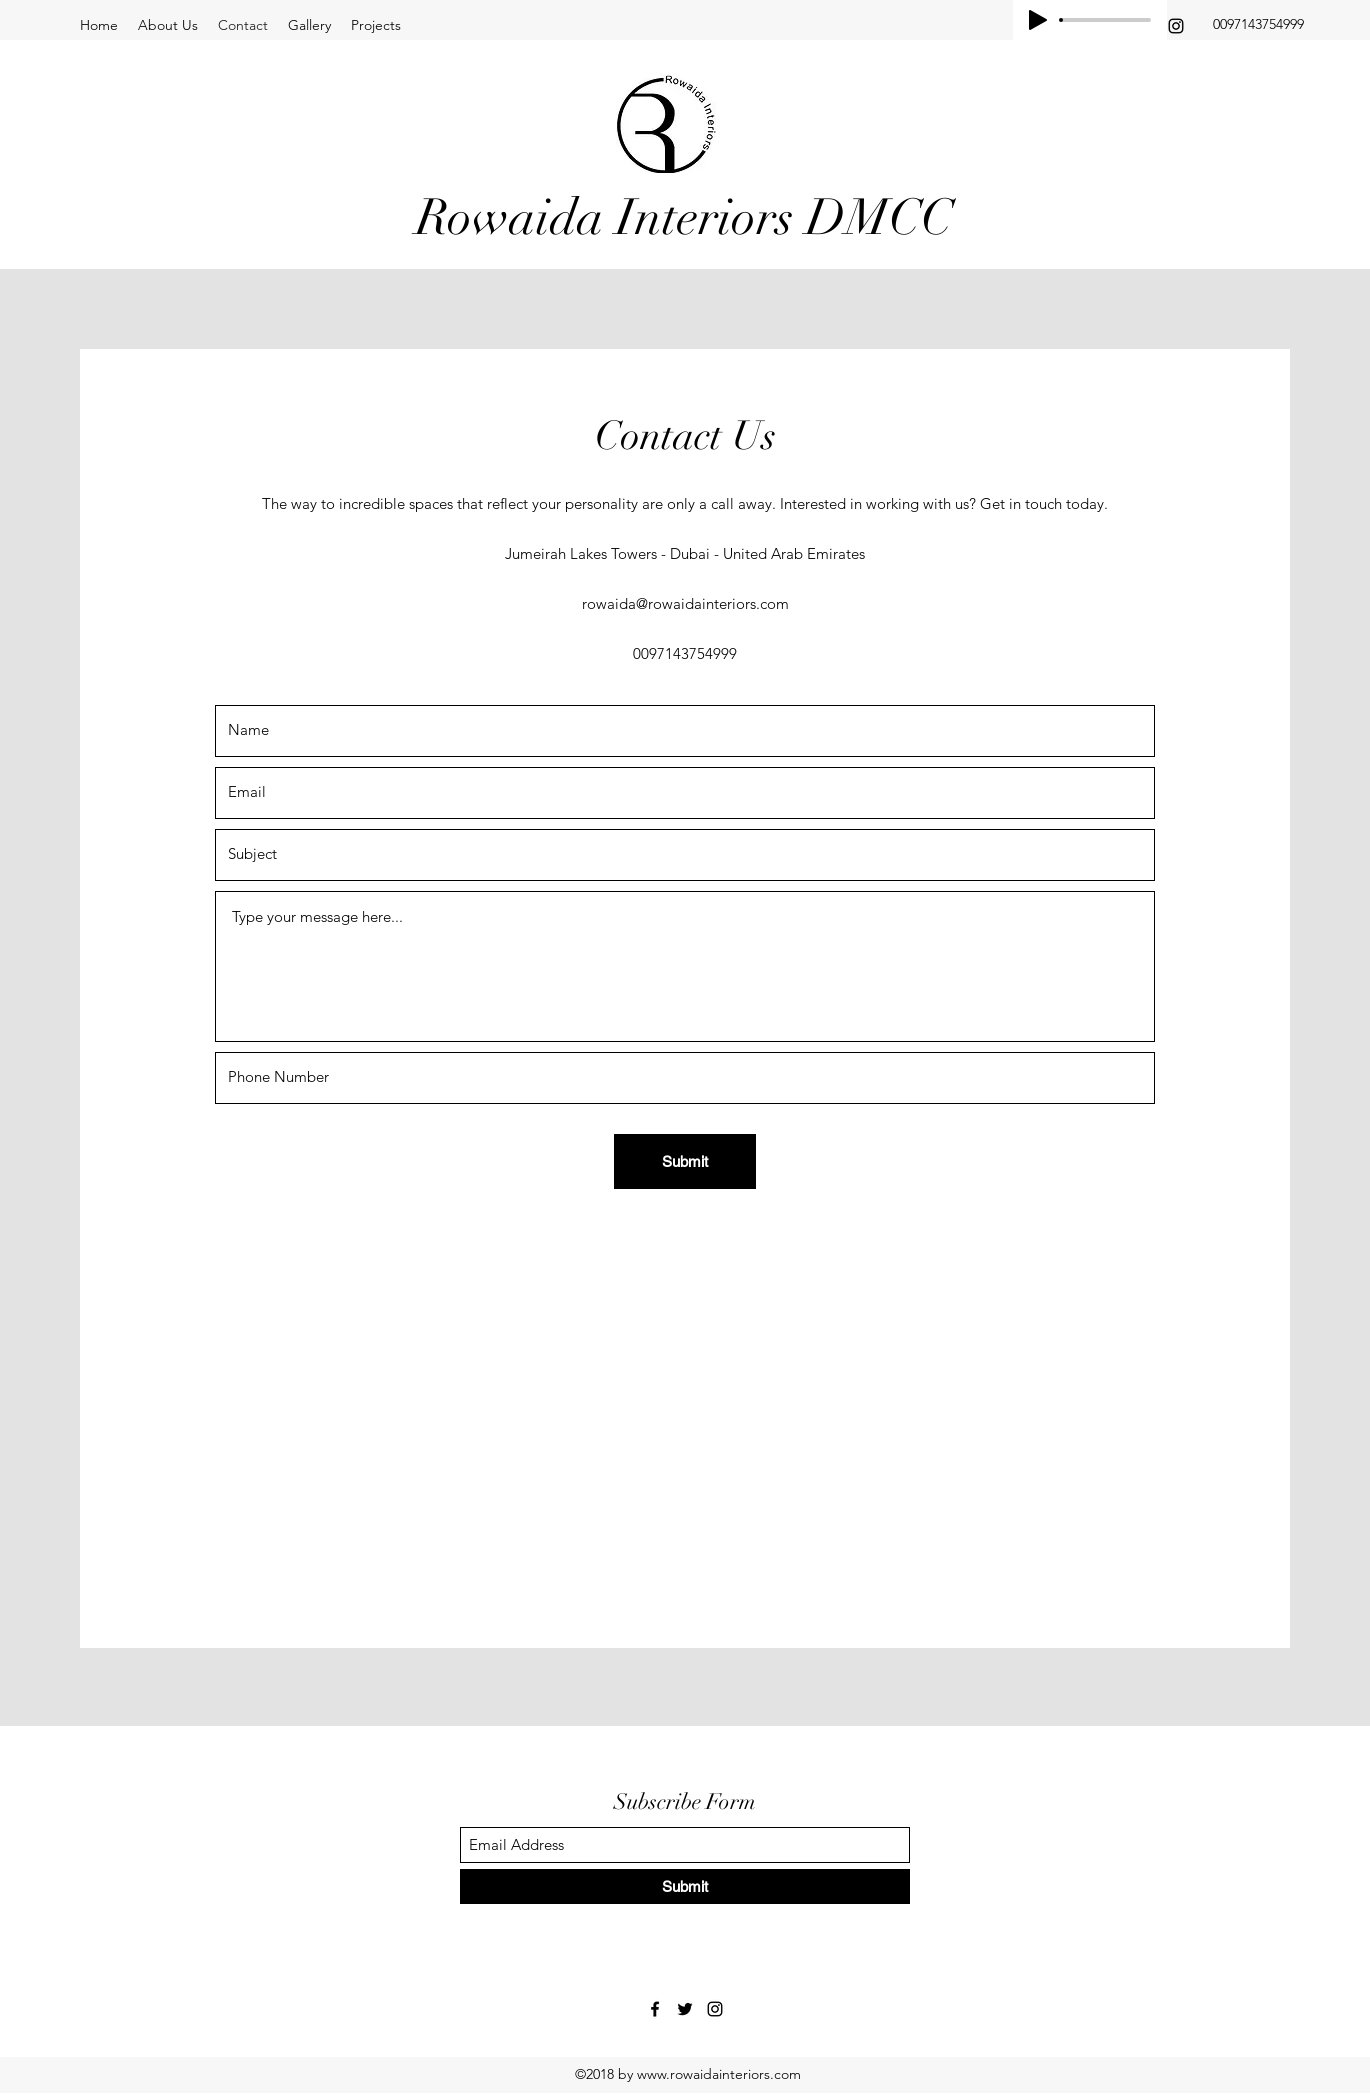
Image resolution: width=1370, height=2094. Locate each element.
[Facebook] (655, 2009)
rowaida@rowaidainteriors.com (685, 603)
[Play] (1038, 20)
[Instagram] (1176, 26)
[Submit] (685, 1161)
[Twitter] (685, 2009)
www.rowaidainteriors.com (719, 2074)
